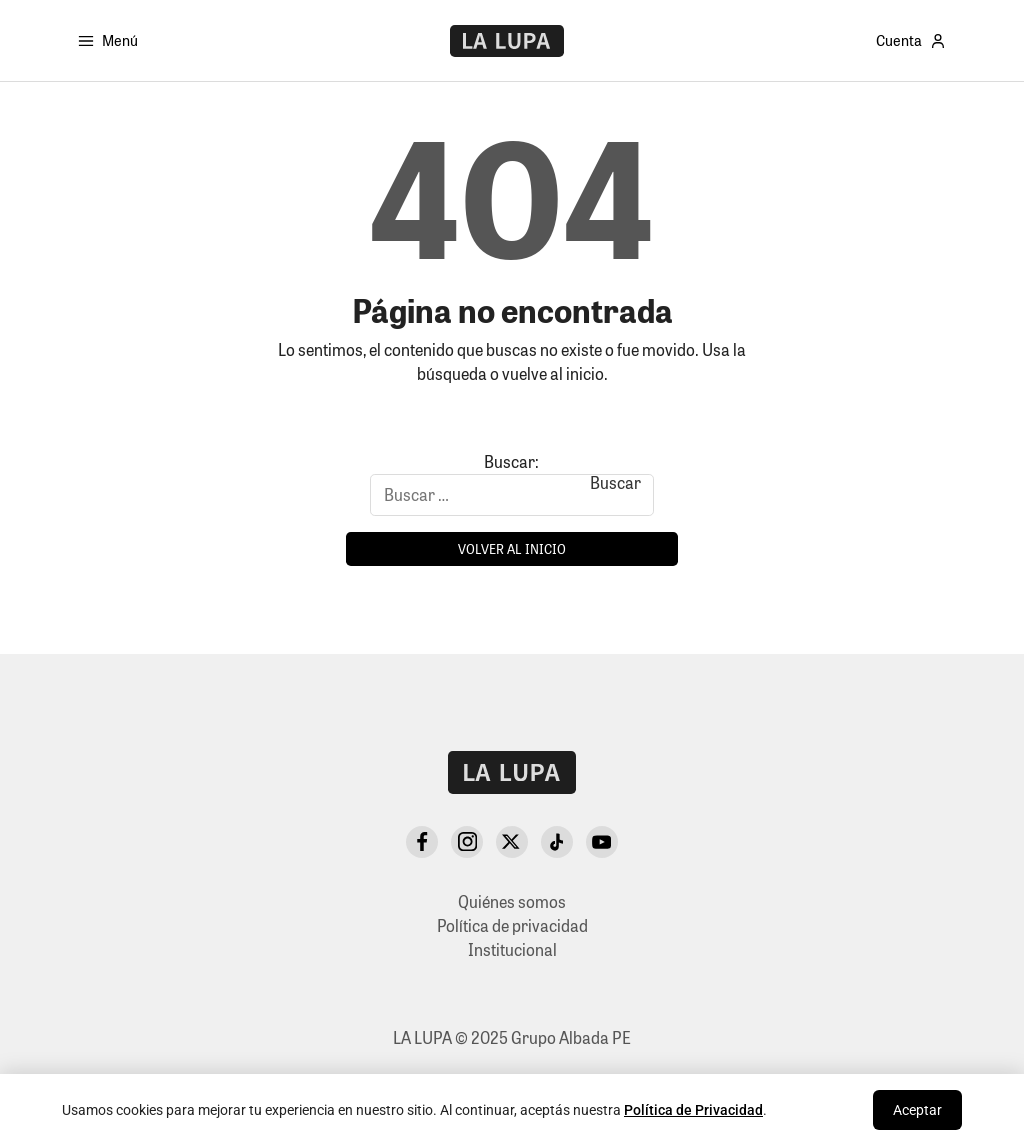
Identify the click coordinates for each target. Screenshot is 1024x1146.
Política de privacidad (512, 925)
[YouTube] (602, 842)
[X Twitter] (512, 842)
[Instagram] (467, 842)
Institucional (512, 949)
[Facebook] (422, 842)
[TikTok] (557, 842)
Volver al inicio (512, 548)
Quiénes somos (512, 901)
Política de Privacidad (693, 1110)
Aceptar (917, 1110)
